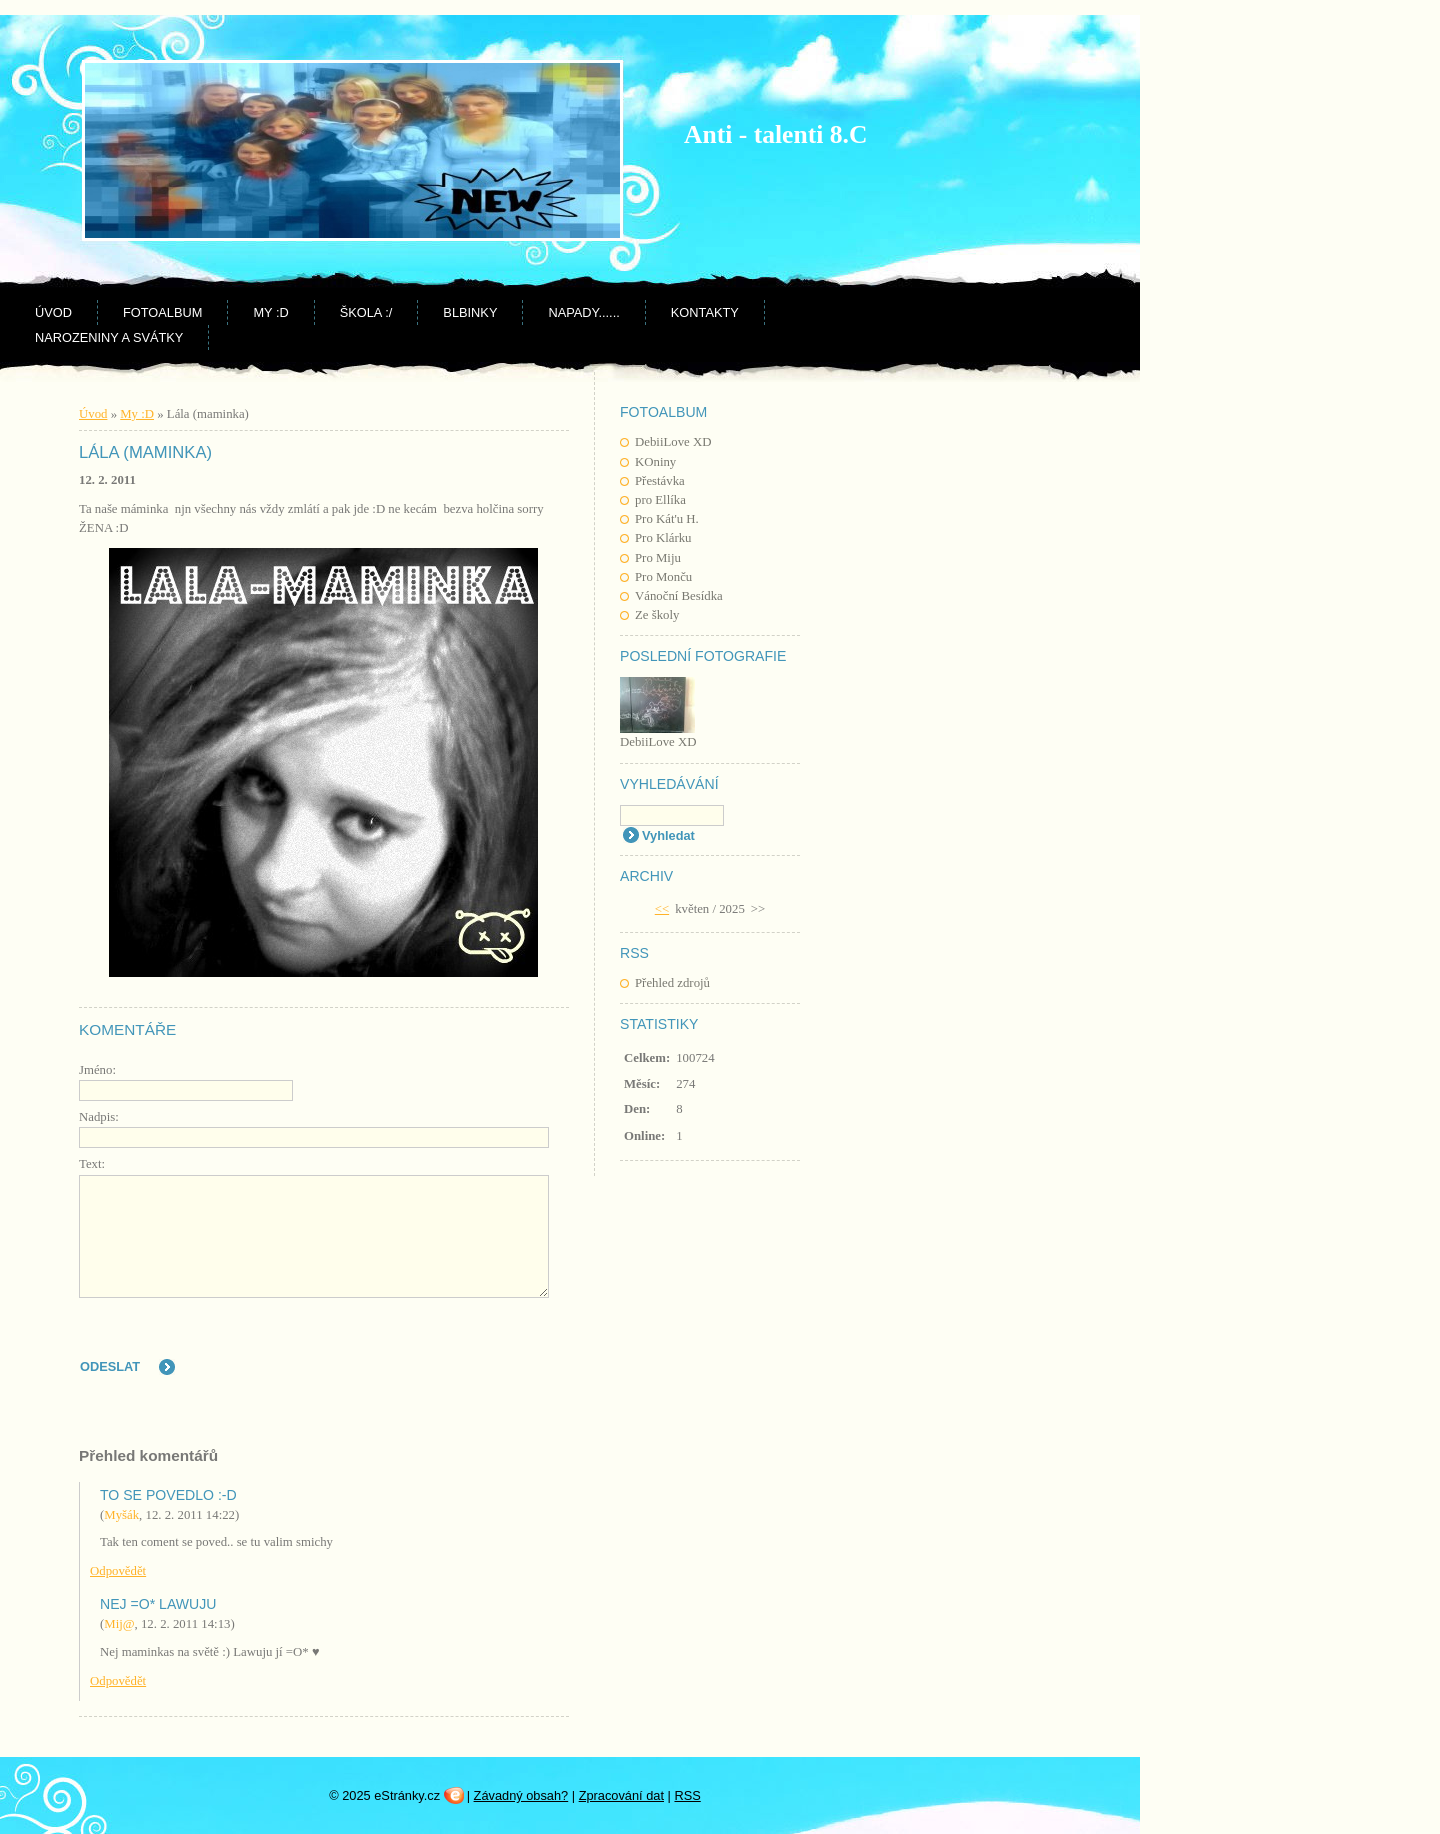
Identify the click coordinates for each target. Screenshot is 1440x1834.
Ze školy (657, 615)
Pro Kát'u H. (667, 519)
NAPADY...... (583, 312)
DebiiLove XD (673, 442)
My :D (270, 312)
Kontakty (705, 312)
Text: (92, 1164)
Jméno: (97, 1070)
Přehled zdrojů (672, 983)
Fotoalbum (162, 312)
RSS (687, 1795)
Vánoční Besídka (679, 596)
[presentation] (399, 1349)
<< (662, 909)
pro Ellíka (660, 500)
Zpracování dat (621, 1795)
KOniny (655, 462)
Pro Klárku (663, 538)
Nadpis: (99, 1117)
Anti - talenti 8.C (775, 134)
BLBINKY (470, 312)
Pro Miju (658, 558)
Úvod (53, 312)
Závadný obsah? (521, 1795)
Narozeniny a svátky (109, 337)
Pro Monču (663, 577)
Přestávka (660, 481)
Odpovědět (118, 1571)
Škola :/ (366, 312)
